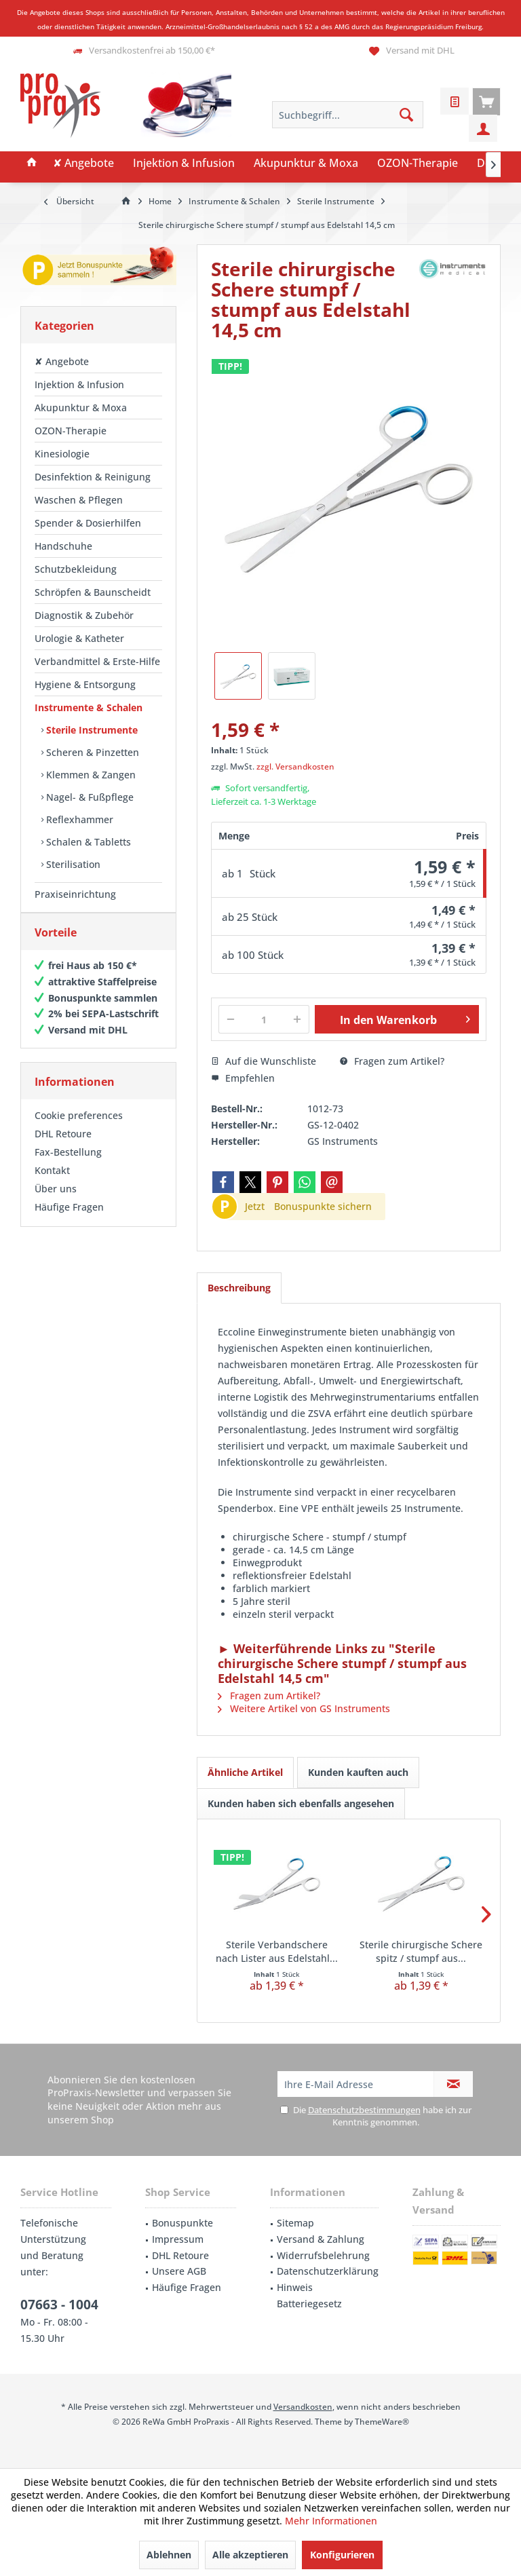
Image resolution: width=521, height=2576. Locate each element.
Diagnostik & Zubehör (84, 615)
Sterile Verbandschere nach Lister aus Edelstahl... (277, 1951)
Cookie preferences (79, 1128)
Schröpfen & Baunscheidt (93, 592)
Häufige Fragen (69, 1220)
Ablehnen (169, 2554)
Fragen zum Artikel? (392, 1061)
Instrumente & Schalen (88, 707)
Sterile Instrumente (90, 729)
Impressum (178, 2239)
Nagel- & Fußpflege (88, 797)
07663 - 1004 (59, 2304)
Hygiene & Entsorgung (85, 684)
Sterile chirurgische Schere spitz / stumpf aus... (421, 1951)
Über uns (56, 1202)
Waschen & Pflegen (79, 499)
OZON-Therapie (71, 430)
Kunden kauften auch (358, 1772)
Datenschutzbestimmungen (364, 2110)
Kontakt (52, 1183)
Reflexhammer (78, 819)
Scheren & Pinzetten (91, 752)
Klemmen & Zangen (89, 774)
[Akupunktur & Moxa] (306, 163)
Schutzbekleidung (76, 569)
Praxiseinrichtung (75, 894)
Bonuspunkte (182, 2222)
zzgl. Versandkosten (295, 766)
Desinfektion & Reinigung (93, 476)
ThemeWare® (382, 2421)
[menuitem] (486, 101)
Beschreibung (239, 1287)
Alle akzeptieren (250, 2554)
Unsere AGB (179, 2271)
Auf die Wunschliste (263, 1061)
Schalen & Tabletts (87, 841)
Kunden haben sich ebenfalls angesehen (301, 1803)
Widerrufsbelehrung (323, 2255)
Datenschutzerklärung (328, 2271)
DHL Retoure (63, 1147)
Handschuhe (63, 545)
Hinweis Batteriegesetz (309, 2295)
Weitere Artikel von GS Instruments (304, 1708)
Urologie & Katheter (79, 638)
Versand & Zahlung (320, 2239)
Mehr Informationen (331, 2520)
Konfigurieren (342, 2554)
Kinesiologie (62, 453)
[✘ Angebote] (83, 163)
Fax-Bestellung (68, 1165)
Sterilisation (71, 864)
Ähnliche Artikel (245, 1772)
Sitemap (295, 2222)
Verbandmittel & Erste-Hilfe (97, 661)
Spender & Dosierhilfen (88, 522)
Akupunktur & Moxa (81, 407)
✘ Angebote (62, 361)
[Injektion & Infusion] (183, 163)
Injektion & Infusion (79, 384)
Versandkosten (302, 2406)
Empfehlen (243, 1078)
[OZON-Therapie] (417, 163)
